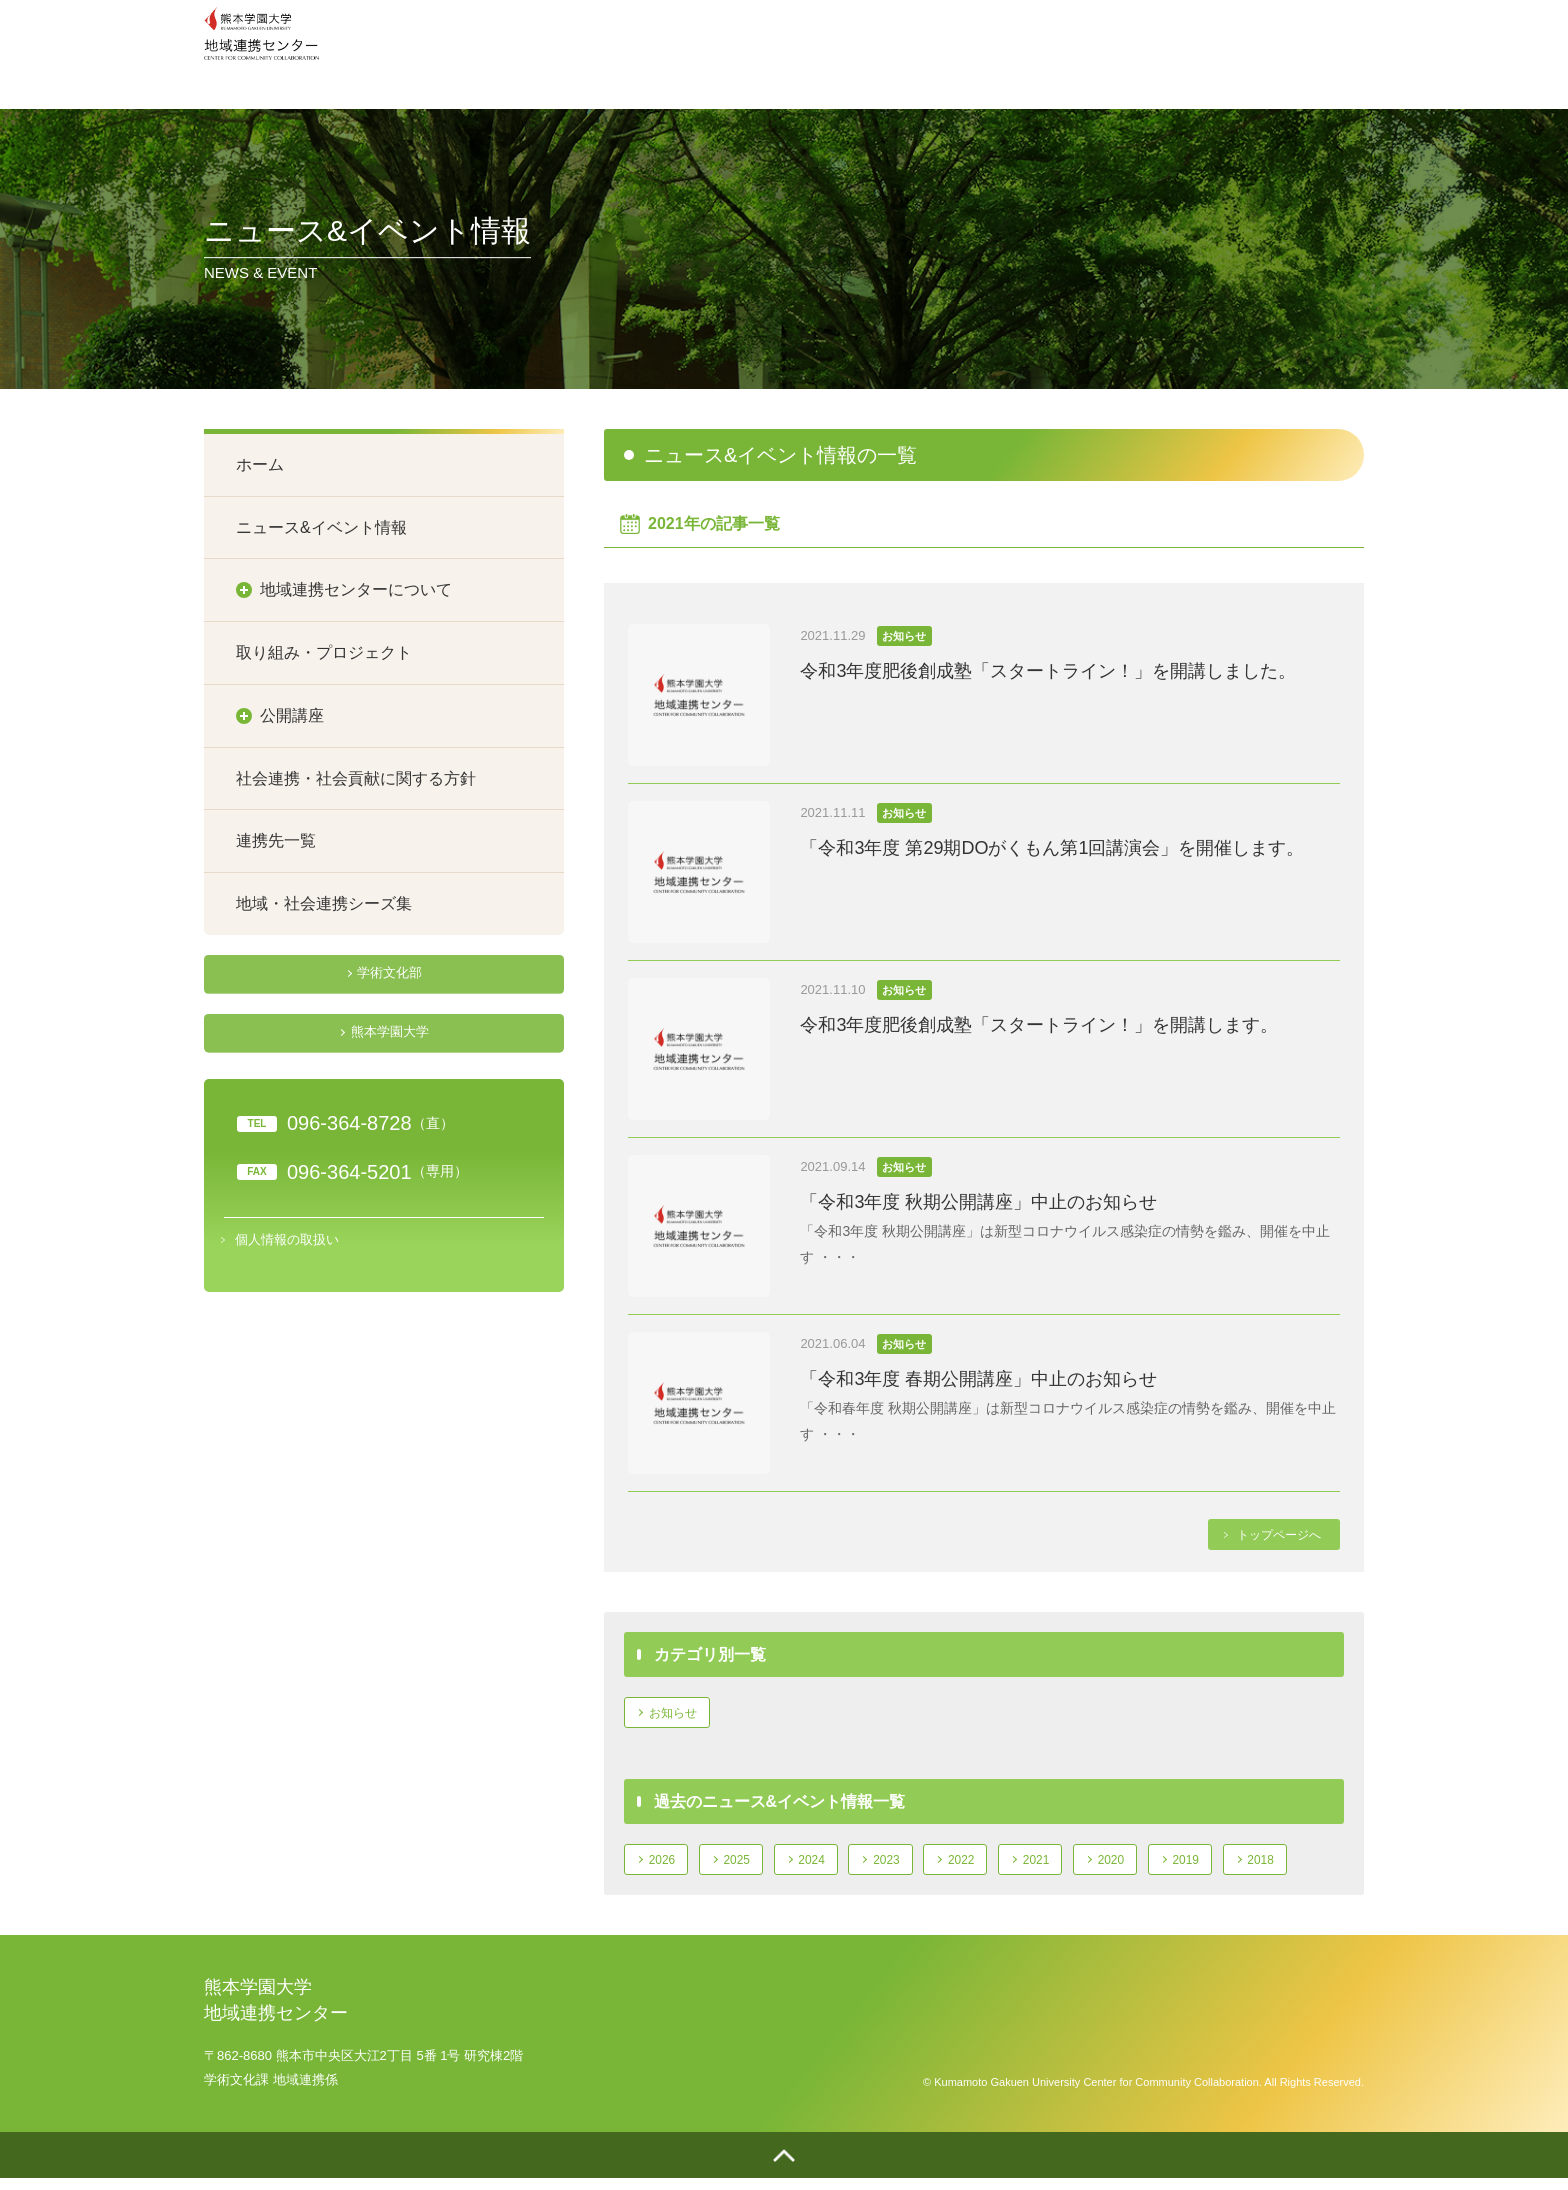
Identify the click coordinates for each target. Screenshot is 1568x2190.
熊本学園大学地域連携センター (267, 49)
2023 (911, 1865)
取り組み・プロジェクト (324, 652)
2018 (1322, 1865)
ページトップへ (784, 2165)
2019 (1240, 1865)
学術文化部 (389, 973)
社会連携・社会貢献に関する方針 (356, 778)
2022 (994, 1865)
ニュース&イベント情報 (321, 527)
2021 (1076, 1865)
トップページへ (1274, 1534)
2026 (665, 1865)
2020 (1158, 1865)
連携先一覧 (276, 840)
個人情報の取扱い (287, 1233)
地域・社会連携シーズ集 (324, 903)
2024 (829, 1865)
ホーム (260, 464)
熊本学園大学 (389, 1029)
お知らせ (678, 1714)
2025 (747, 1865)
